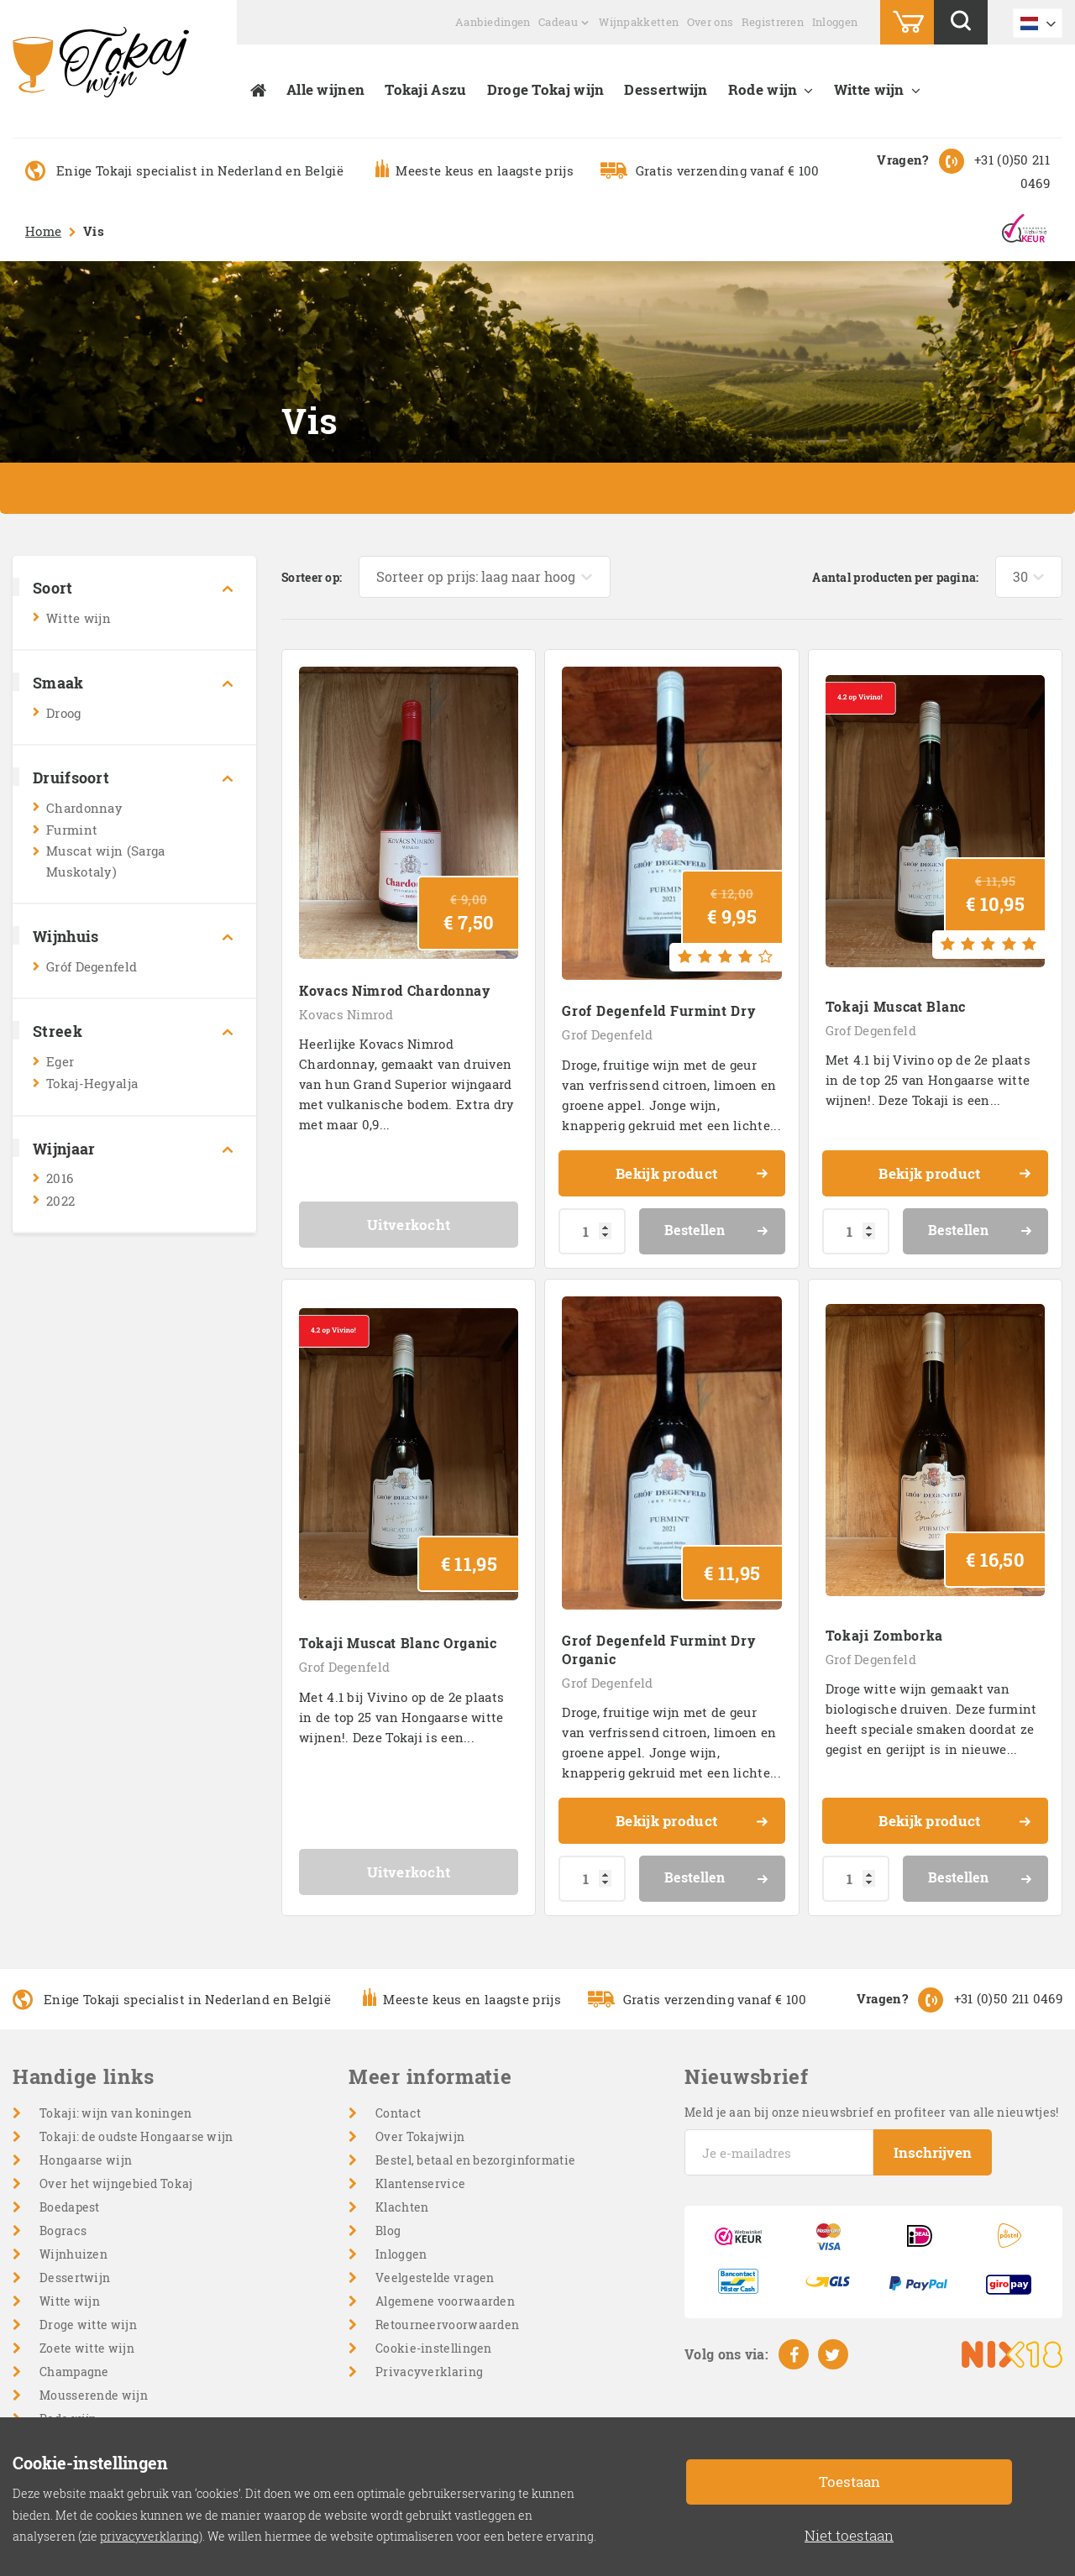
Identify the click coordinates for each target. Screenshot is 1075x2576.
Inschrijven (933, 2152)
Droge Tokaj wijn (546, 89)
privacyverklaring (149, 2536)
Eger (60, 1061)
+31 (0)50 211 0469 (1008, 1998)
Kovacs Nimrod (346, 1014)
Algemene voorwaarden (445, 2301)
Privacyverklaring (429, 2372)
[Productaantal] (592, 1231)
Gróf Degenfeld (91, 966)
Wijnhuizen (73, 2254)
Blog (388, 2230)
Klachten (401, 2207)
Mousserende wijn (93, 2395)
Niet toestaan (849, 2535)
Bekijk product (692, 1175)
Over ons (710, 21)
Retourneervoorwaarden (447, 2325)
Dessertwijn (665, 89)
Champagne (74, 2372)
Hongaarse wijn (85, 2160)
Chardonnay (84, 807)
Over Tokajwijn (419, 2136)
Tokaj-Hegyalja (92, 1083)
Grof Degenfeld (607, 1034)
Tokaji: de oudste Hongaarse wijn (136, 2136)
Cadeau (558, 21)
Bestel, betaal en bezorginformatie (475, 2160)
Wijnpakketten (639, 21)
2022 (60, 1200)
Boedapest (69, 2207)
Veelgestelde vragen (435, 2277)
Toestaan (849, 2481)
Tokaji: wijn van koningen (115, 2113)
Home (43, 231)
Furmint (71, 829)
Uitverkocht (408, 1224)
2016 (59, 1178)
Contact (398, 2113)
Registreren (773, 21)
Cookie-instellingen (433, 2348)
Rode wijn (763, 89)
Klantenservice (420, 2183)
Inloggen (834, 21)
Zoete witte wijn (86, 2348)
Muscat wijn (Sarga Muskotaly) (105, 861)
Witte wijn (869, 89)
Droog (63, 712)
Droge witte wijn (88, 2325)
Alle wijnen (325, 89)
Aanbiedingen (493, 21)
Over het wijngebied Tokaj (116, 2183)
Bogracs (63, 2230)
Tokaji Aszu (425, 89)
